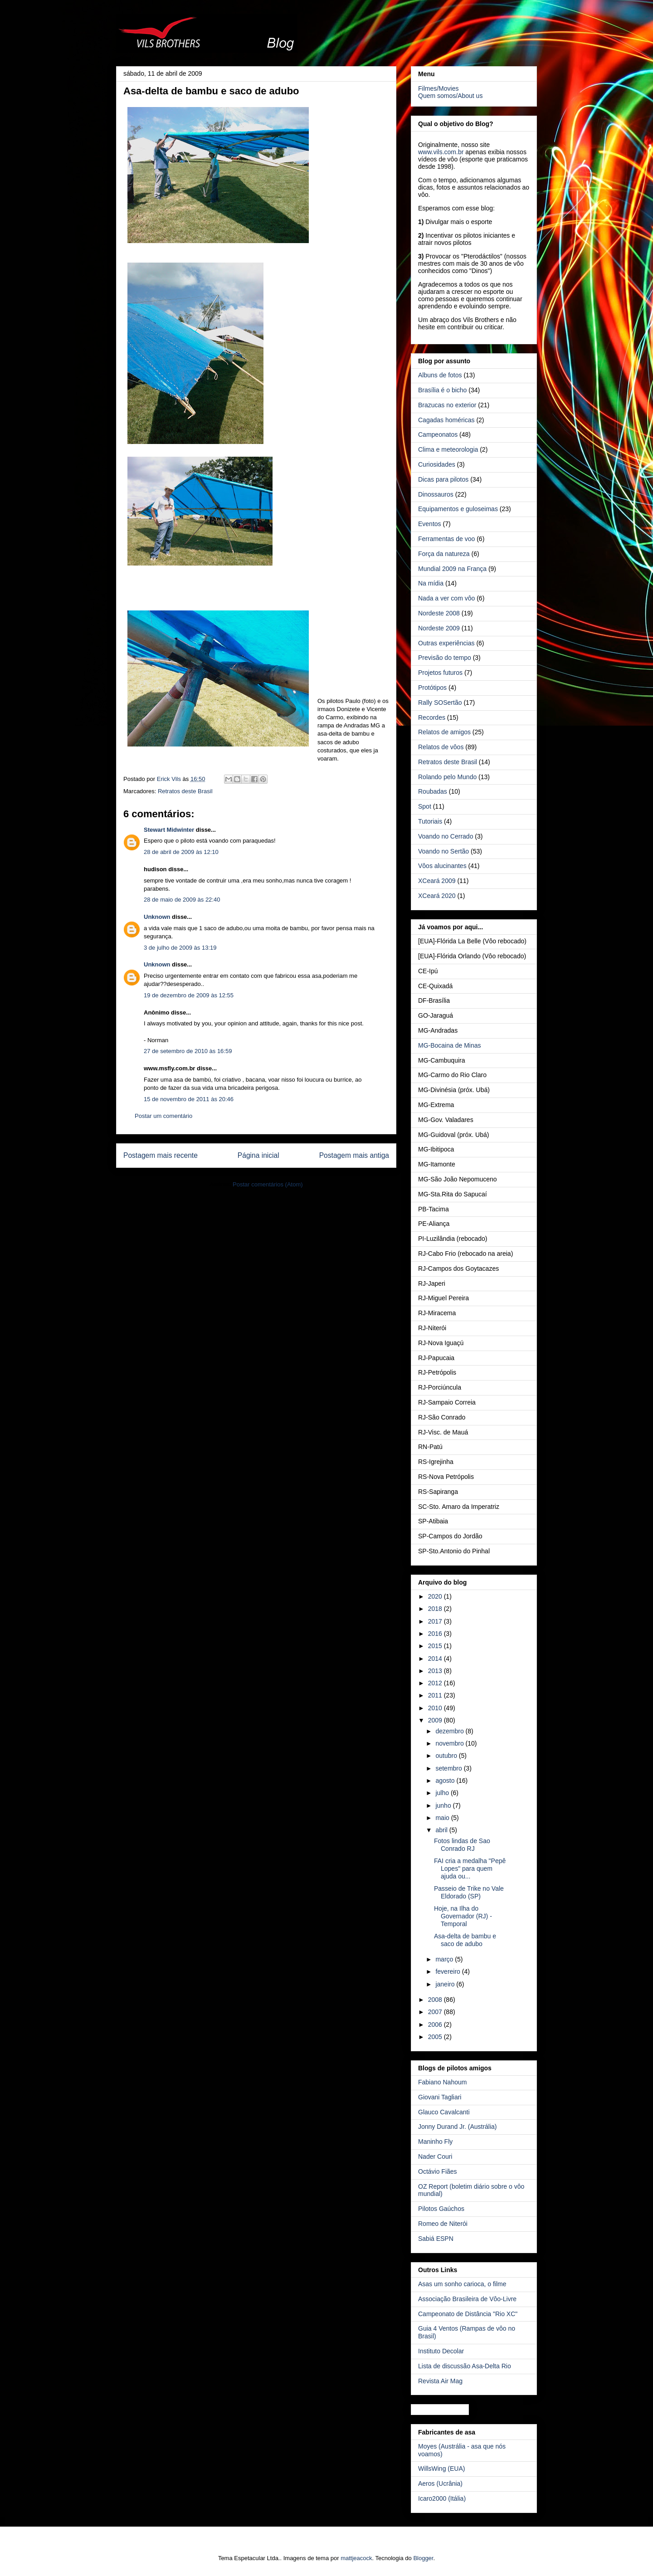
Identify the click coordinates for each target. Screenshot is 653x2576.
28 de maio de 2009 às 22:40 (182, 899)
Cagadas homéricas (446, 420)
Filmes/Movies (438, 88)
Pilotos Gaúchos (441, 2208)
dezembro (450, 1731)
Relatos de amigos (444, 732)
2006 (436, 2024)
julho (442, 1792)
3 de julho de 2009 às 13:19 (180, 947)
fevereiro (448, 1971)
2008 (436, 1999)
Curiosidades (436, 464)
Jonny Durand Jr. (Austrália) (457, 2126)
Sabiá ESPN (435, 2238)
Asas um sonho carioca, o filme (462, 2284)
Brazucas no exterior (447, 405)
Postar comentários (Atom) (268, 1184)
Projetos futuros (440, 672)
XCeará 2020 (437, 895)
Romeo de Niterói (443, 2223)
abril (442, 1830)
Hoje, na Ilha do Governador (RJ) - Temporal (463, 1916)
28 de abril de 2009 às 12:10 (181, 852)
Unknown (157, 916)
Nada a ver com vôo (446, 598)
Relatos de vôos (440, 747)
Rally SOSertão (440, 702)
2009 (436, 1720)
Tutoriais (430, 821)
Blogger (423, 2558)
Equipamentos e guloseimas (458, 508)
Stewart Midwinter (169, 829)
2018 (436, 1608)
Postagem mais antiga (354, 1155)
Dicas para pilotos (443, 479)
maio (443, 1817)
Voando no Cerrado (445, 836)
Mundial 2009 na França (452, 568)
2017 (436, 1621)
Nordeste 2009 (439, 628)
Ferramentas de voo (446, 538)
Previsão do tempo (444, 657)
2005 (436, 2036)
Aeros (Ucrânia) (440, 2483)
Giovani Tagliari (439, 2097)
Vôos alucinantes (442, 865)
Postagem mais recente (160, 1155)
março (445, 1959)
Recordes (431, 717)
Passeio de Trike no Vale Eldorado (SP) (469, 1892)
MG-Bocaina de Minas (449, 1045)
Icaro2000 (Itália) (442, 2498)
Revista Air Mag (440, 2381)
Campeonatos (438, 434)
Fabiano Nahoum (442, 2082)
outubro (446, 1755)
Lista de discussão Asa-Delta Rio (464, 2366)
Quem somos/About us (450, 95)
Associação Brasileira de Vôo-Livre (467, 2299)
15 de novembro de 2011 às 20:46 (189, 1099)
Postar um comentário (163, 1115)
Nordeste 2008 (439, 613)
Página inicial (258, 1155)
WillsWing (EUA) (441, 2468)
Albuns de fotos (440, 375)
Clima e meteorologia (448, 449)
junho (444, 1805)
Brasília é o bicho (442, 390)
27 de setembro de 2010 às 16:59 (188, 1051)
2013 (436, 1670)
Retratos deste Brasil (185, 791)
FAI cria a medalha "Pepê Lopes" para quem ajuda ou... (470, 1868)
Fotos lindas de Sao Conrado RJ (462, 1844)
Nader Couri (435, 2156)
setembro (449, 1768)
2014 (436, 1658)
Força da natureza (444, 553)
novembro (450, 1743)
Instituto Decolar (441, 2351)
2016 (436, 1633)
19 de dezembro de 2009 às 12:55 (189, 995)
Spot (424, 806)
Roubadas (432, 791)
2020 (436, 1596)
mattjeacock (356, 2558)
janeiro (445, 1984)
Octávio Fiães (437, 2171)
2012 (436, 1683)
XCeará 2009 (437, 880)
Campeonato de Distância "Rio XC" (467, 2313)
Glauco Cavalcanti (444, 2112)
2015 (436, 1645)
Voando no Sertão (443, 851)
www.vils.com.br (440, 152)
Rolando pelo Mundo (447, 777)
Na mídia (430, 583)
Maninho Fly (435, 2141)
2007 (436, 2011)
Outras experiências (446, 643)
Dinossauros (435, 494)
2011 (436, 1695)
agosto (445, 1780)
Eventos (429, 523)
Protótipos (432, 687)
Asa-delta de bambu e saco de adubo (465, 1939)
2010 (436, 1708)
